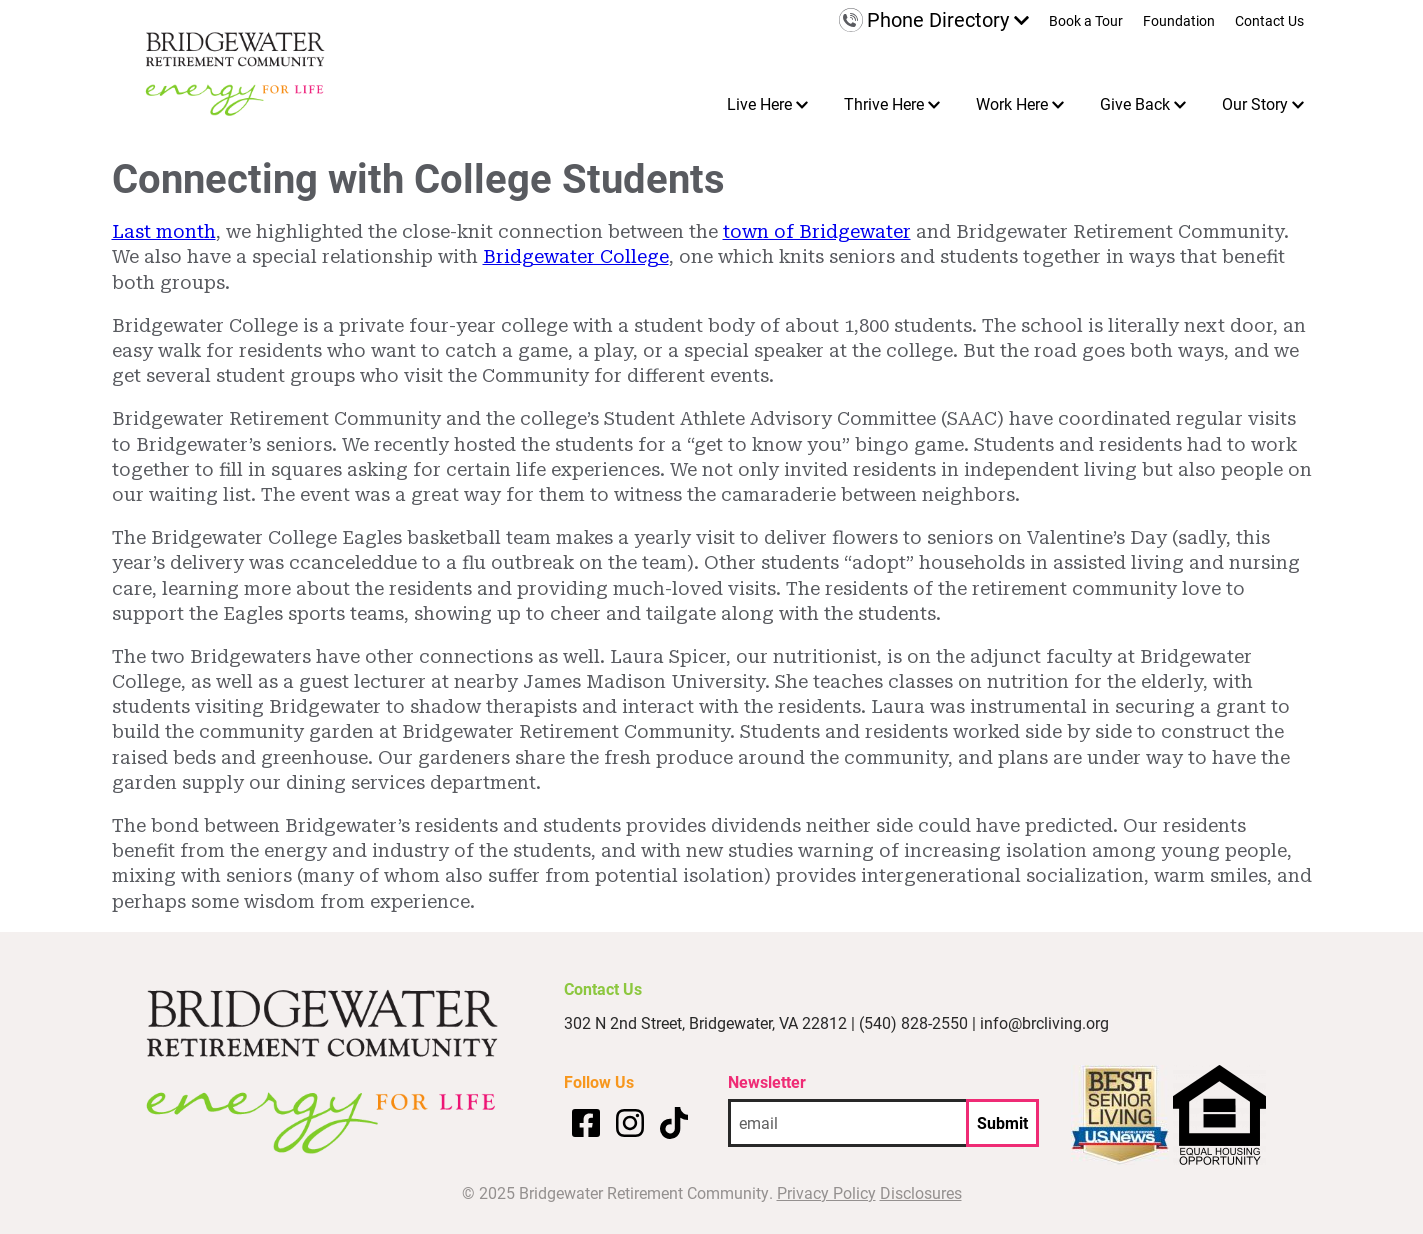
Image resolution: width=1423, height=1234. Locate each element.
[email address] (847, 1123)
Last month (164, 231)
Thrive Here (884, 103)
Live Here (759, 103)
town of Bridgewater (817, 231)
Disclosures (921, 1192)
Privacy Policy (826, 1192)
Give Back (1135, 103)
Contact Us (1269, 22)
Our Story (1255, 103)
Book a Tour (1086, 22)
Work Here (1012, 103)
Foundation (1179, 22)
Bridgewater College (576, 256)
